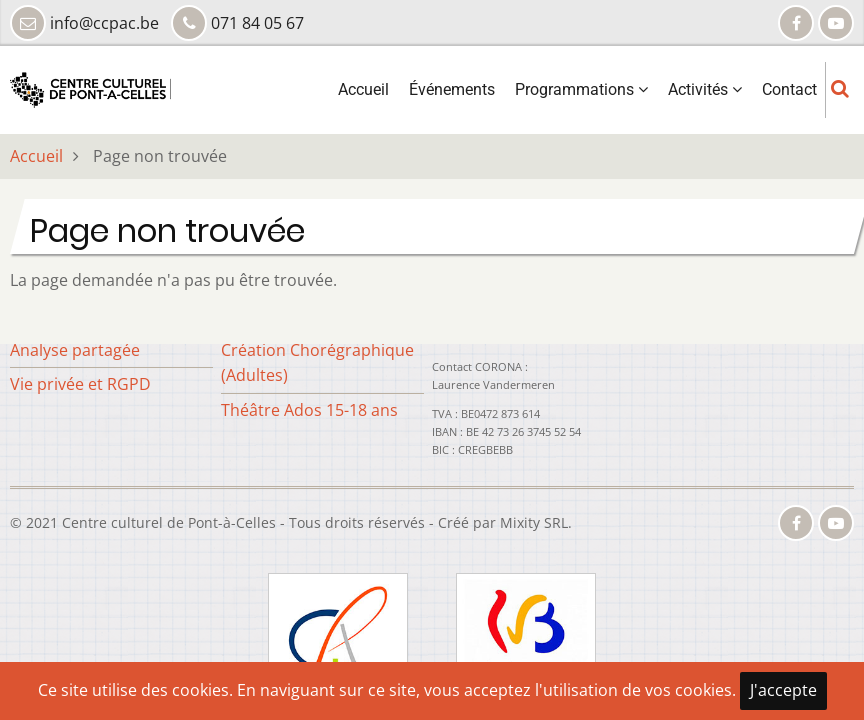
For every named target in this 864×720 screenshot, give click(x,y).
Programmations (581, 89)
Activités (705, 89)
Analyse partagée (75, 350)
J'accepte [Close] (783, 690)
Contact (789, 89)
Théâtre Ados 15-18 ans (309, 410)
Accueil (363, 89)
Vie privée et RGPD (80, 384)
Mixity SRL (534, 522)
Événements (452, 89)
